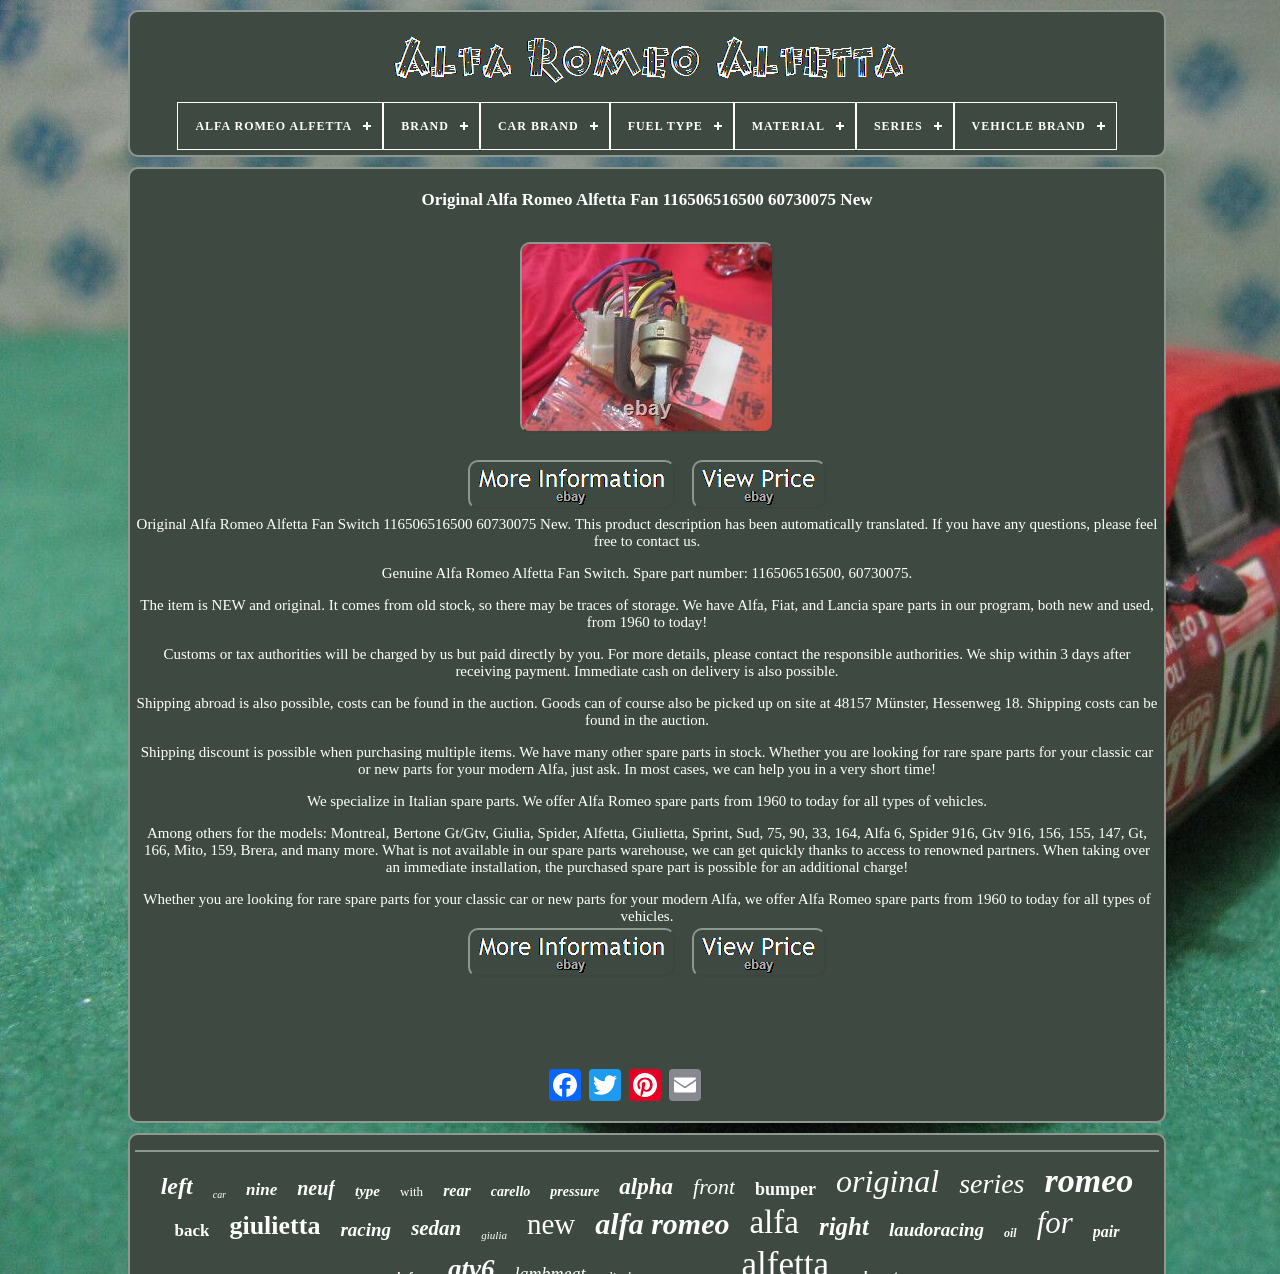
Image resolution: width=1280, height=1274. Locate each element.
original (887, 1181)
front (714, 1186)
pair (1106, 1231)
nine (261, 1189)
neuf (316, 1188)
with (411, 1191)
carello (511, 1191)
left (177, 1186)
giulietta (274, 1225)
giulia (494, 1235)
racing (365, 1229)
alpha (646, 1186)
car (219, 1194)
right (844, 1226)
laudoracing (936, 1229)
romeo (1089, 1180)
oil (1010, 1233)
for (1055, 1222)
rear (457, 1190)
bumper (785, 1189)
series (991, 1183)
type (367, 1191)
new (551, 1224)
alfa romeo (662, 1223)
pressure (574, 1191)
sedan (436, 1228)
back (191, 1230)
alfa (773, 1222)
